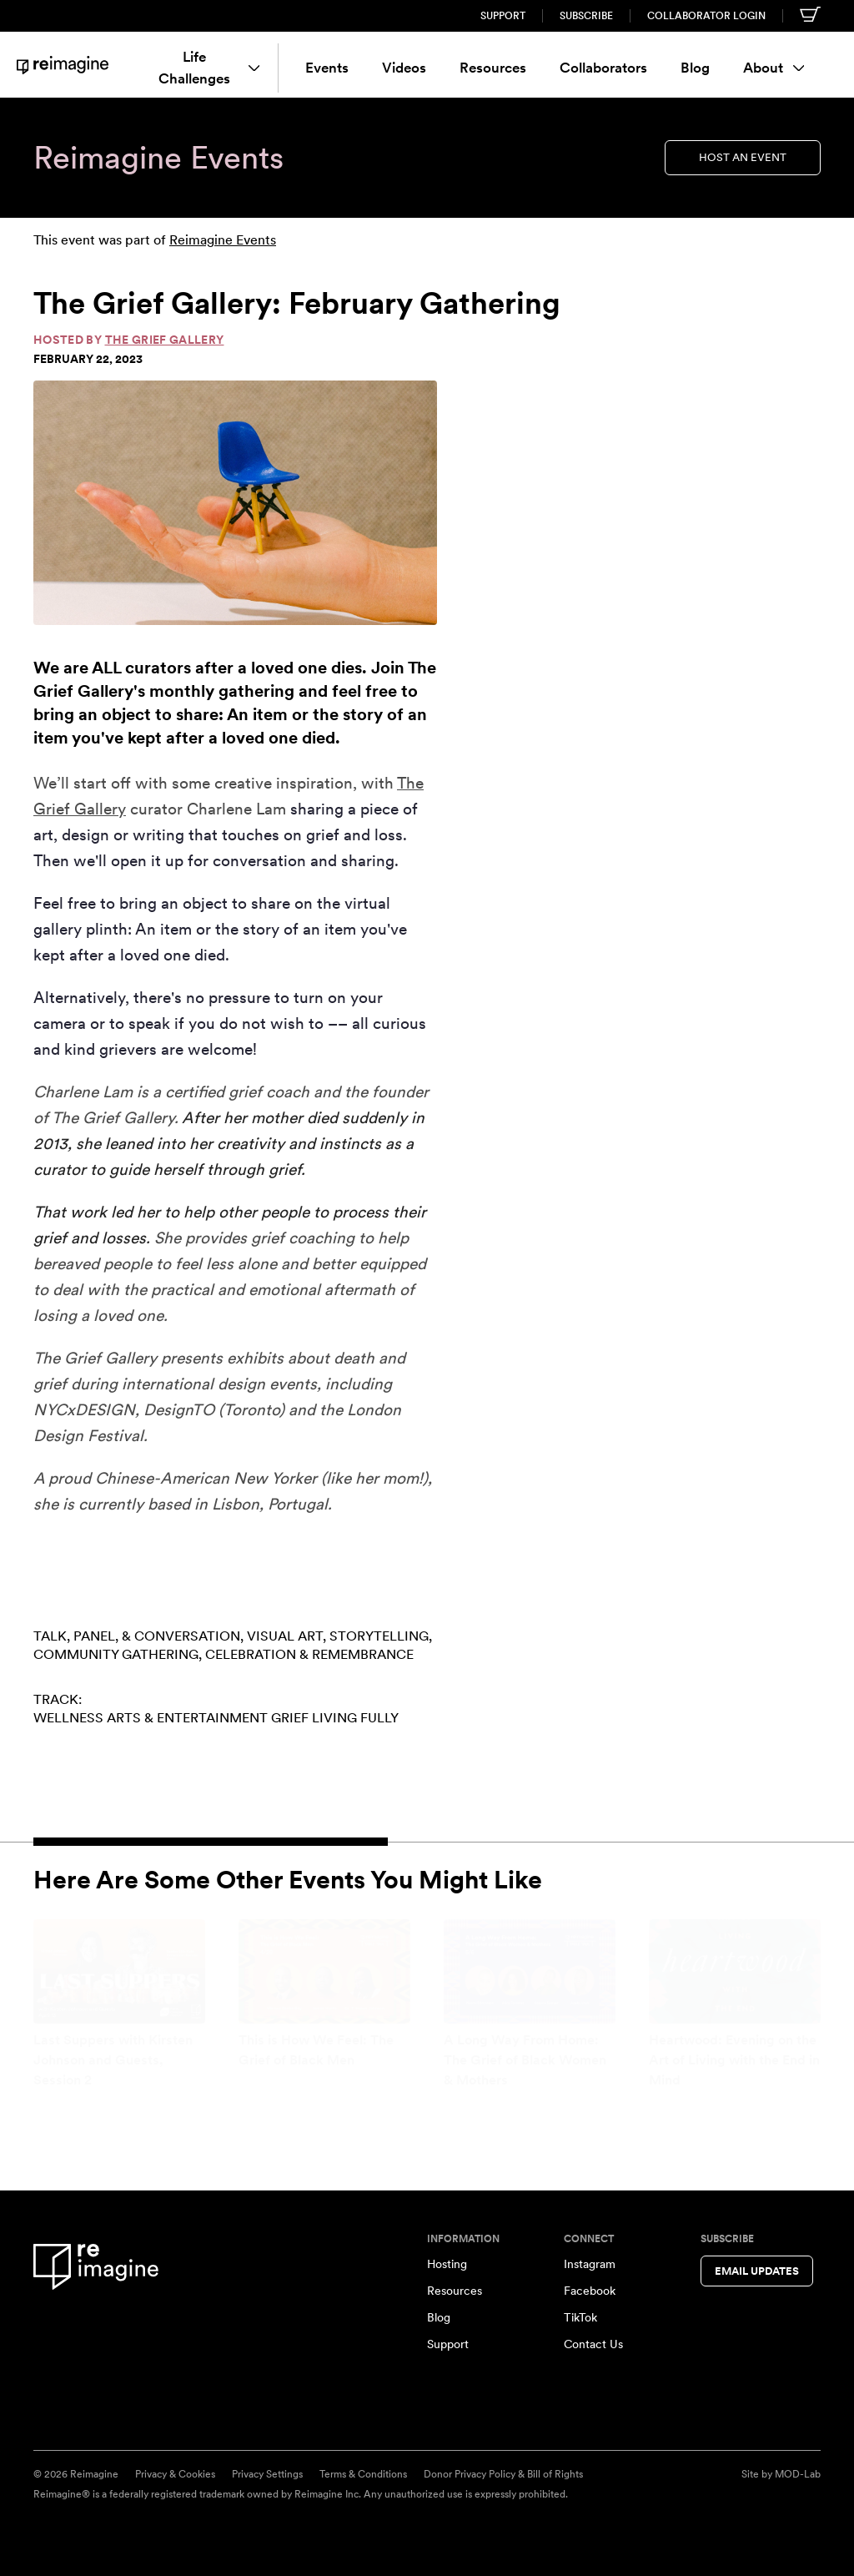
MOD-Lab (798, 2474)
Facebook (589, 2290)
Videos (404, 67)
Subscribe (586, 16)
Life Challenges (208, 67)
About (774, 67)
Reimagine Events (222, 240)
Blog (695, 67)
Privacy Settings (267, 2474)
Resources (493, 67)
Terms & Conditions (363, 2474)
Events (327, 67)
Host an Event (742, 157)
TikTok (580, 2317)
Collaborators (603, 67)
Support (502, 16)
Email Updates (757, 2271)
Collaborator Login (706, 16)
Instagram (589, 2264)
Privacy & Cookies (175, 2474)
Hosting (447, 2264)
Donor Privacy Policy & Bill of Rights (503, 2474)
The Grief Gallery (164, 339)
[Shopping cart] (810, 14)
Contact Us (593, 2344)
